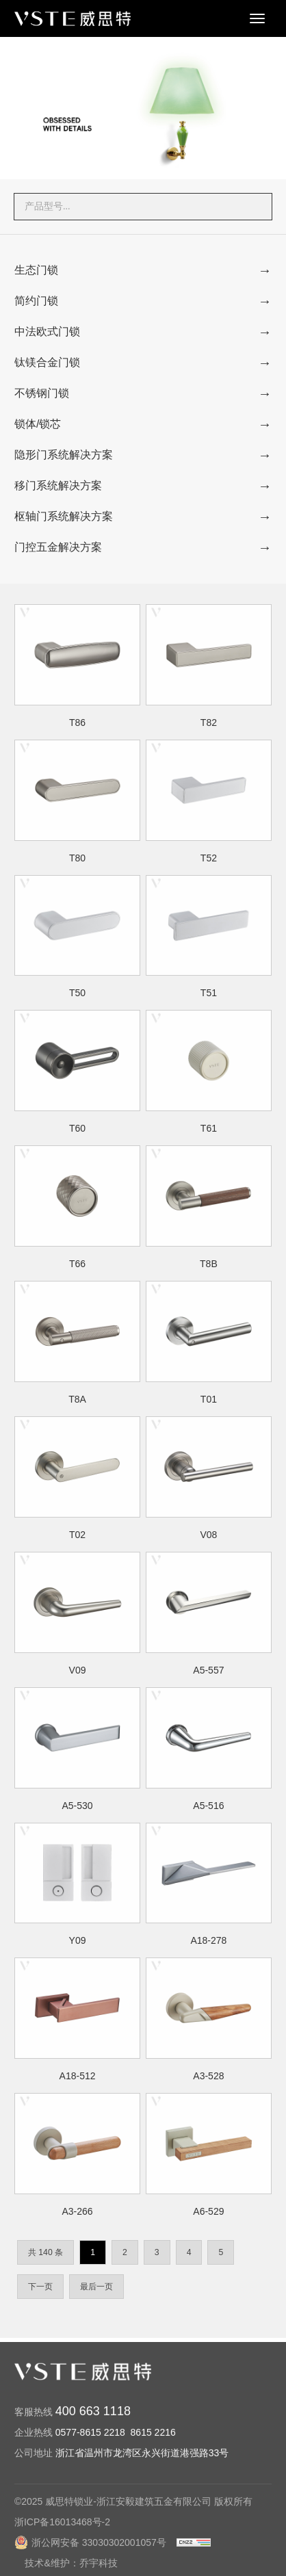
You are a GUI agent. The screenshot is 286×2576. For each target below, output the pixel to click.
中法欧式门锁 (47, 331)
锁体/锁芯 (37, 424)
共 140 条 (45, 2252)
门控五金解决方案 (58, 547)
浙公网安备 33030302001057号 (90, 2551)
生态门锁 (36, 270)
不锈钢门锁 (41, 393)
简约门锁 (36, 301)
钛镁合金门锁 (47, 362)
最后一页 (96, 2286)
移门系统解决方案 (58, 485)
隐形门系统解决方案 (63, 454)
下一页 (40, 2286)
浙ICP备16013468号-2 (62, 2530)
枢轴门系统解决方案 (63, 516)
